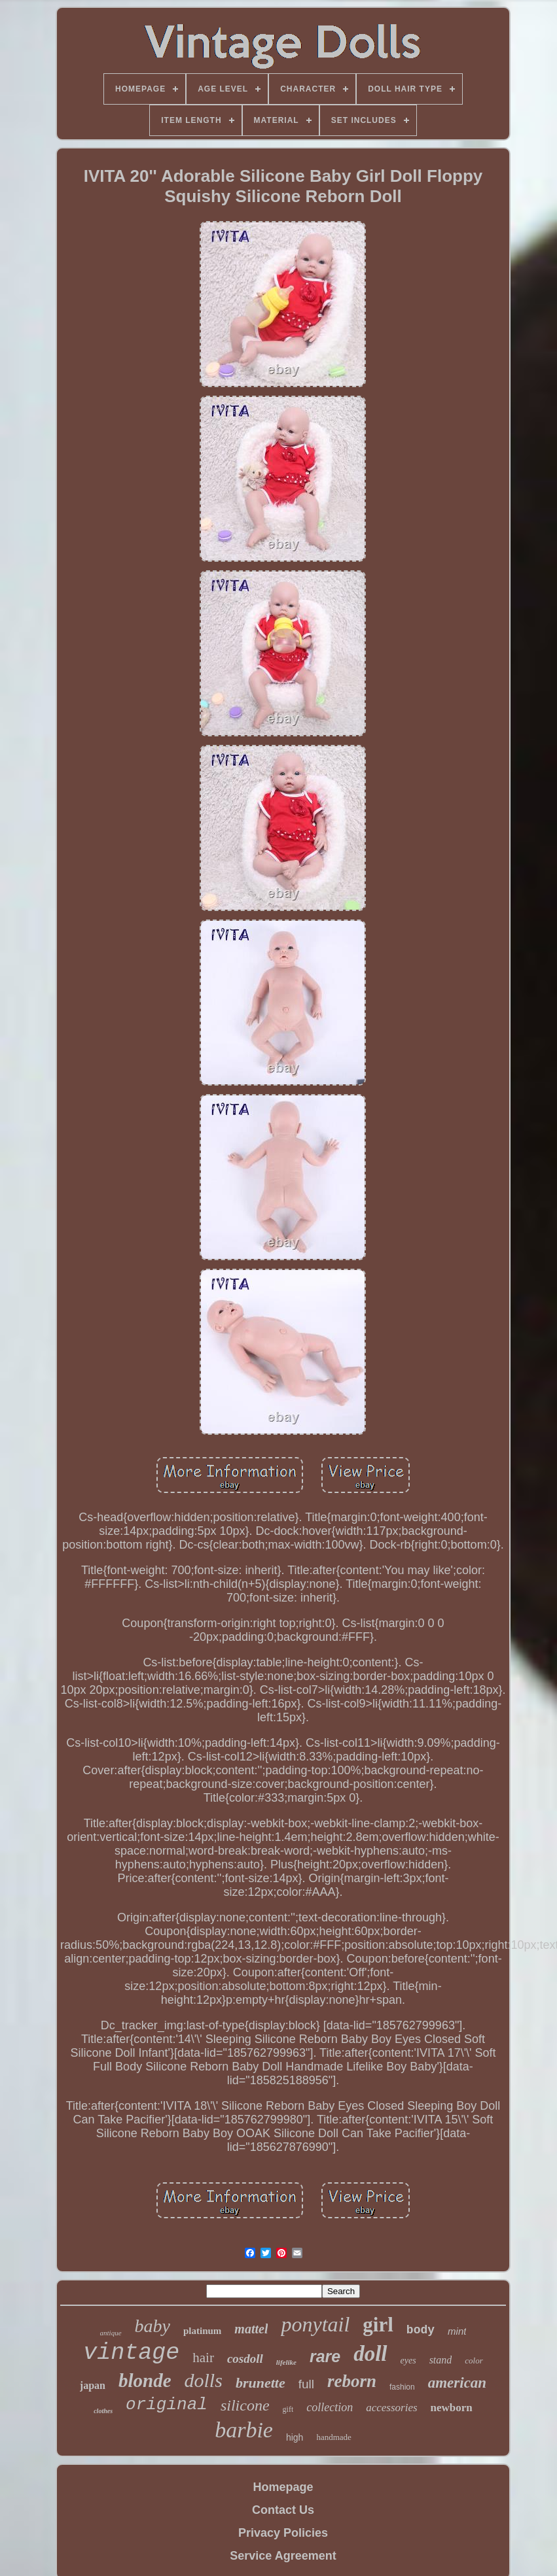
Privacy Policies (283, 2532)
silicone (245, 2405)
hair (203, 2357)
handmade (333, 2437)
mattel (251, 2329)
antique (111, 2333)
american (457, 2383)
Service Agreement (283, 2555)
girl (378, 2324)
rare (325, 2356)
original (166, 2404)
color (473, 2360)
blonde (144, 2380)
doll (370, 2353)
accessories (391, 2407)
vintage (131, 2353)
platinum (202, 2331)
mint (457, 2331)
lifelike (286, 2362)
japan (92, 2385)
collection (329, 2407)
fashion (402, 2387)
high (294, 2437)
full (306, 2384)
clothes (103, 2410)
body (420, 2330)
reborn (351, 2381)
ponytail (315, 2324)
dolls (204, 2380)
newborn (452, 2407)
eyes (408, 2360)
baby (152, 2326)
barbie (244, 2430)
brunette (260, 2383)
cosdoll (245, 2358)
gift (288, 2409)
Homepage (283, 2487)
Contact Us (283, 2509)
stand (440, 2359)
